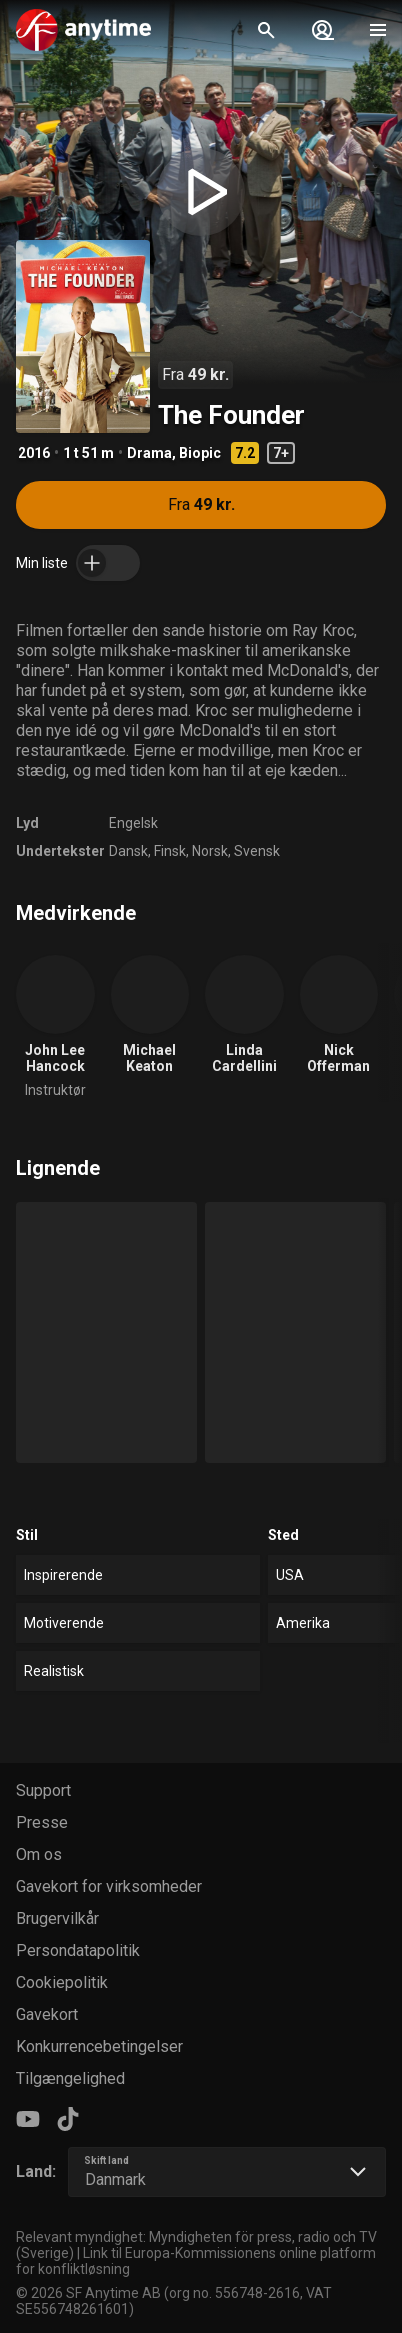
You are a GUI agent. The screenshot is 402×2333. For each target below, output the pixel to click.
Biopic (200, 453)
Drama (149, 453)
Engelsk (133, 823)
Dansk (128, 851)
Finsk (170, 851)
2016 (34, 453)
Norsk (210, 851)
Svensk (257, 851)
